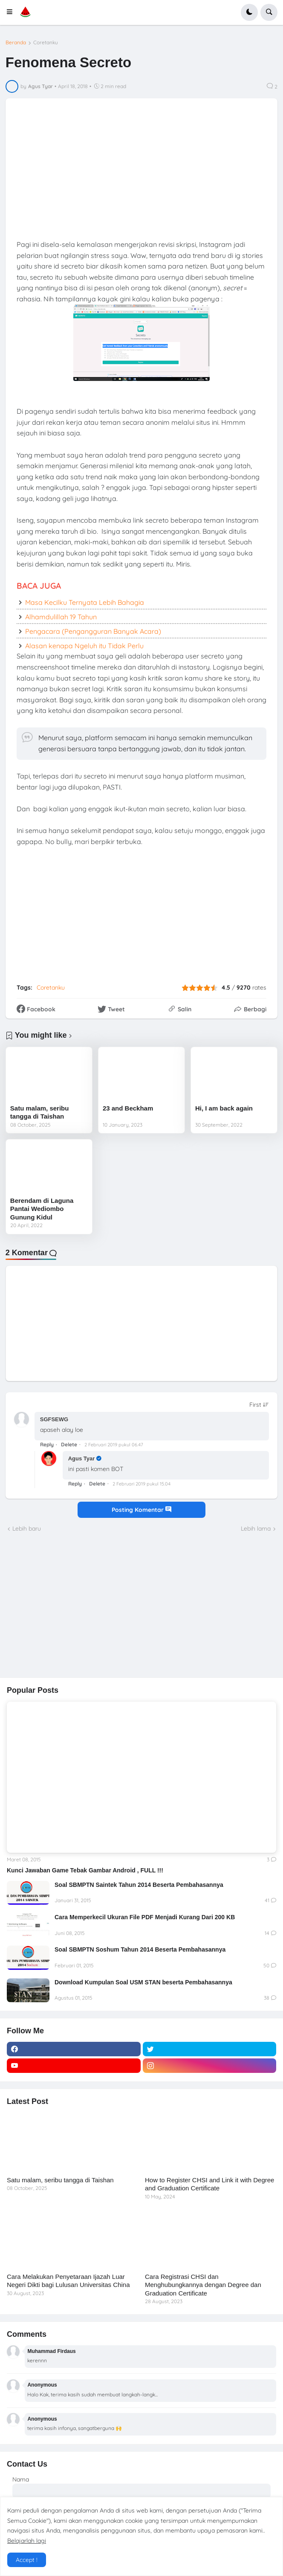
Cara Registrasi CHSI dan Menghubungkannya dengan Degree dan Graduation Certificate (203, 2285)
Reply (47, 1444)
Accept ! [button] (27, 2560)
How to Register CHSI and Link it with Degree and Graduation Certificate (209, 2184)
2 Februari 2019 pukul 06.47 (113, 1445)
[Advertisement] (71, 1604)
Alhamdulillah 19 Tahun (61, 617)
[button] (12, 12)
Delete (69, 1444)
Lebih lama (256, 1528)
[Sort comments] (259, 1404)
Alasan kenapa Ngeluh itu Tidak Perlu (84, 645)
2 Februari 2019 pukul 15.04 (141, 1484)
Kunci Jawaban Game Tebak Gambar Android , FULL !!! (85, 1870)
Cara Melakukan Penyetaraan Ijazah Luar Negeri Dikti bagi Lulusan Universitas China (68, 2281)
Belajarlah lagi (26, 2541)
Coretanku (45, 42)
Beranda (16, 42)
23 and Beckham (128, 1108)
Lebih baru (26, 1528)
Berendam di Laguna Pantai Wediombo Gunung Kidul (41, 1209)
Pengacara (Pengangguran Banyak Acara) (93, 631)
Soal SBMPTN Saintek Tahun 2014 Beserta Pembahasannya (139, 1884)
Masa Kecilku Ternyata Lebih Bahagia (84, 602)
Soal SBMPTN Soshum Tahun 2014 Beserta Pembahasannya (140, 1949)
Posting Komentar (141, 1510)
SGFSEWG (54, 1419)
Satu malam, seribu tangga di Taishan (39, 1112)
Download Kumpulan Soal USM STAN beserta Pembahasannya (143, 1982)
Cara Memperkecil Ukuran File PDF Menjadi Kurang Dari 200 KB (145, 1917)
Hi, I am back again (224, 1108)
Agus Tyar (81, 1458)
